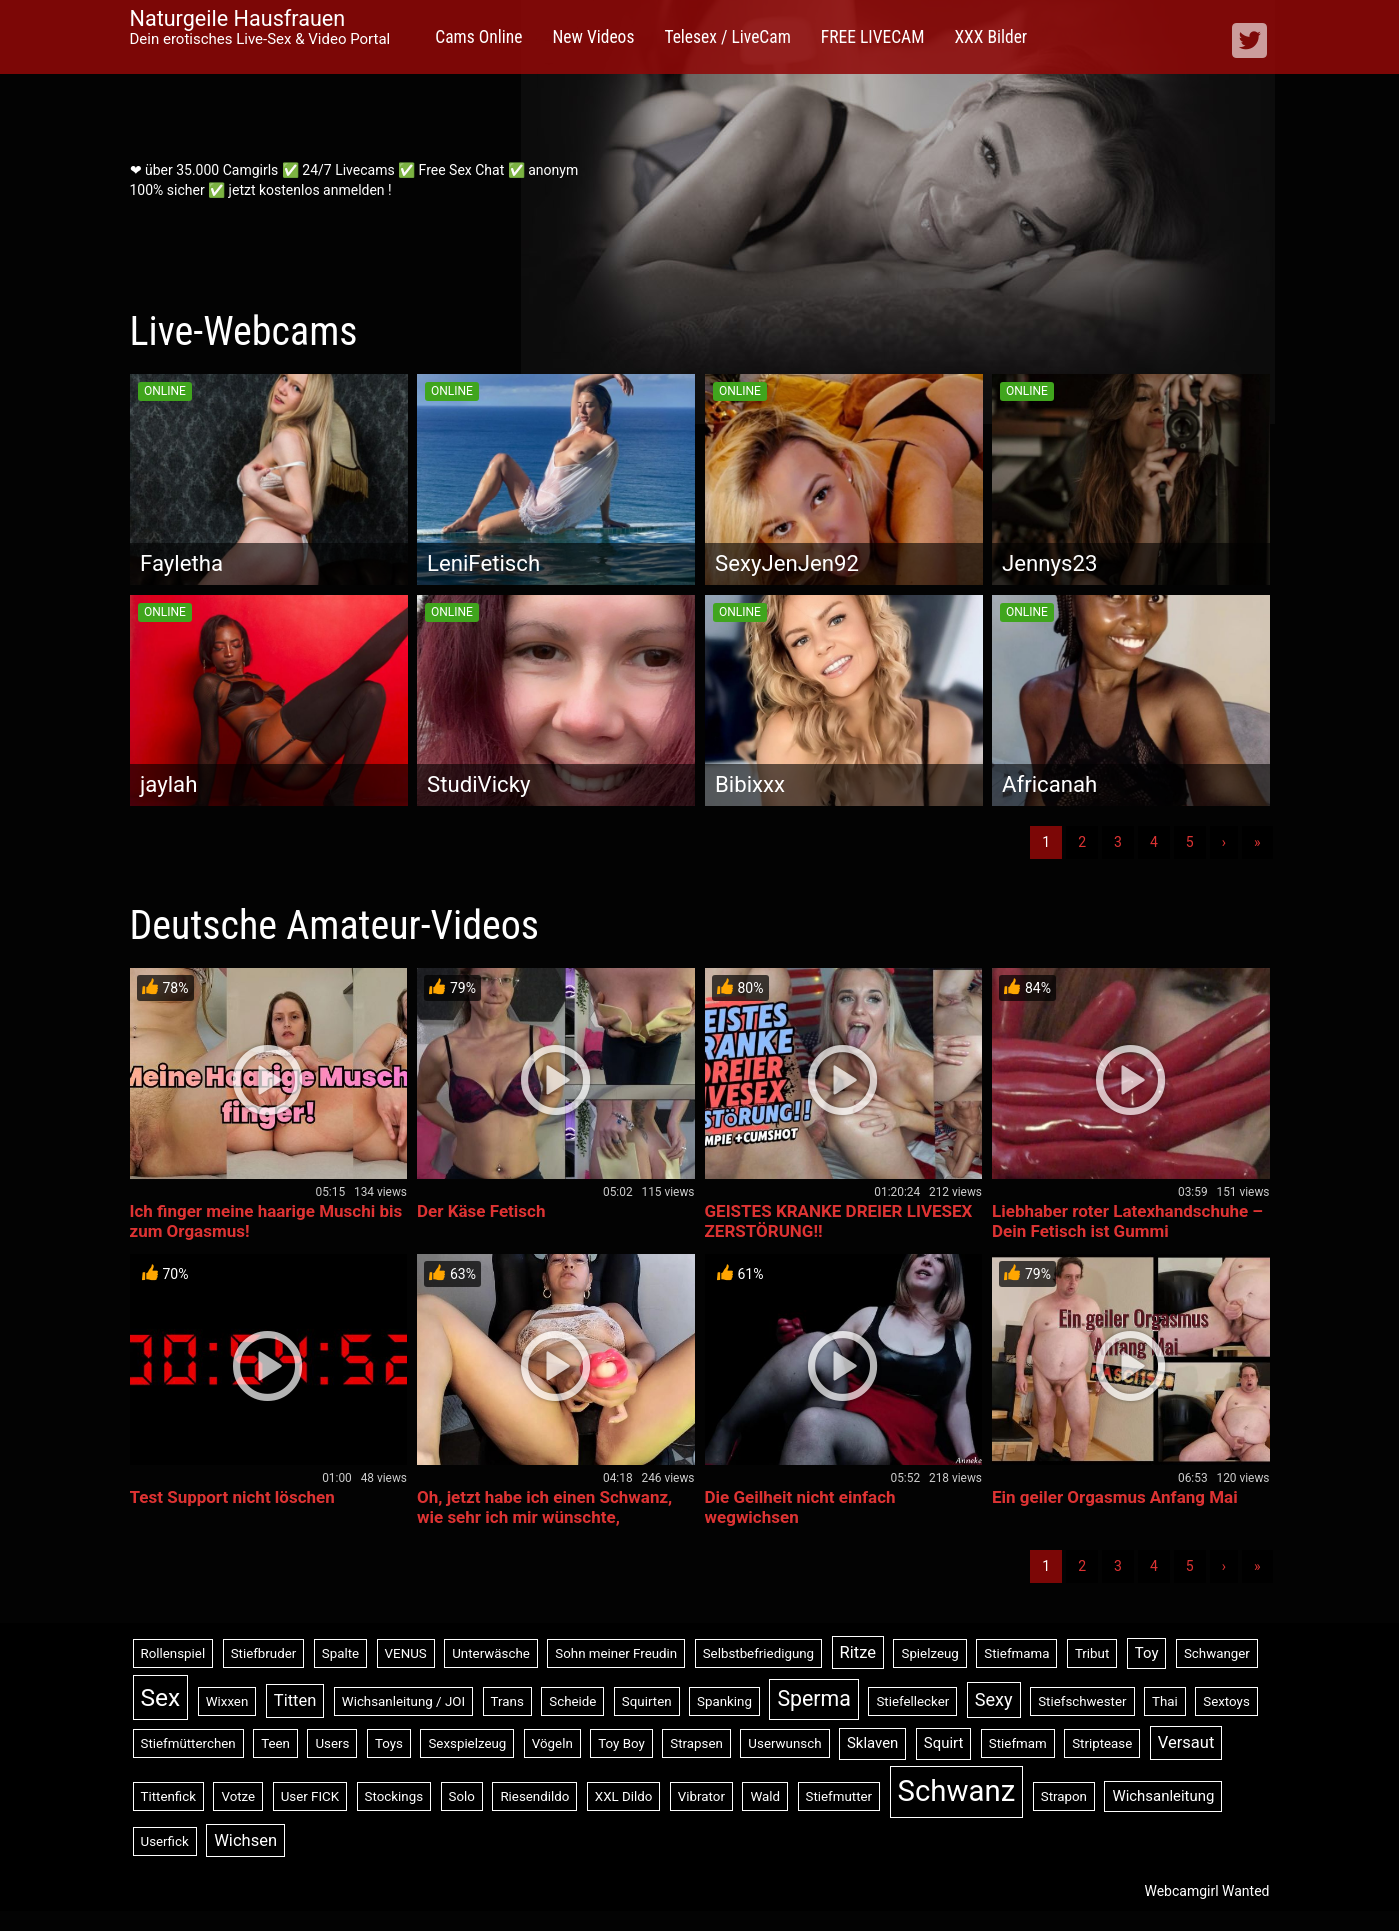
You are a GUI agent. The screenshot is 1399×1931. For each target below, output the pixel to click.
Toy (1147, 1653)
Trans (507, 1701)
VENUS (406, 1653)
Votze (238, 1796)
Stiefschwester (1082, 1701)
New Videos (593, 37)
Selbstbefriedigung (758, 1653)
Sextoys (1226, 1701)
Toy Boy (621, 1743)
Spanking (724, 1701)
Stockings (394, 1796)
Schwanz (957, 1791)
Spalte (340, 1653)
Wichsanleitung (1163, 1796)
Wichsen (245, 1840)
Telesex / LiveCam (727, 37)
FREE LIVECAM (873, 37)
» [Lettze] (1257, 842)
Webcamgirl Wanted (1206, 1891)
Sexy (994, 1699)
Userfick (165, 1841)
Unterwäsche (491, 1653)
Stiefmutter (839, 1796)
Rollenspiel (173, 1653)
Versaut (1186, 1742)
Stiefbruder (264, 1653)
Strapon (1064, 1796)
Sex (161, 1697)
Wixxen (227, 1701)
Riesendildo (534, 1796)
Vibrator (701, 1796)
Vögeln (552, 1743)
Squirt (944, 1743)
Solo (462, 1796)
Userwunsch (784, 1743)
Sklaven (872, 1743)
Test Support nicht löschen (232, 1497)
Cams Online (478, 37)
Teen (275, 1743)
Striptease (1102, 1743)
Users (332, 1743)
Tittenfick (168, 1796)
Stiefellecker (912, 1701)
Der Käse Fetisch (481, 1211)
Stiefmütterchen (188, 1743)
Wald (765, 1796)
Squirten (647, 1701)
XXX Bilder (990, 37)
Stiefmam (1018, 1743)
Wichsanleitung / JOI (403, 1701)
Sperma (813, 1698)
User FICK (310, 1796)
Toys (389, 1743)
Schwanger (1217, 1653)
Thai (1165, 1701)
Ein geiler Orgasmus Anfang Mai (1115, 1497)
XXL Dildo (624, 1796)
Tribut (1092, 1653)
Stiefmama (1016, 1653)
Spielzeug (929, 1653)
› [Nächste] (1224, 842)
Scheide (572, 1701)
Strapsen (696, 1743)
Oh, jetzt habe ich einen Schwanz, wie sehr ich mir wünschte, (544, 1507)
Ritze (858, 1652)
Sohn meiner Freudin (616, 1653)
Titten (295, 1700)
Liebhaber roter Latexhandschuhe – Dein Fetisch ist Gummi (1127, 1221)
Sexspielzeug (467, 1743)
